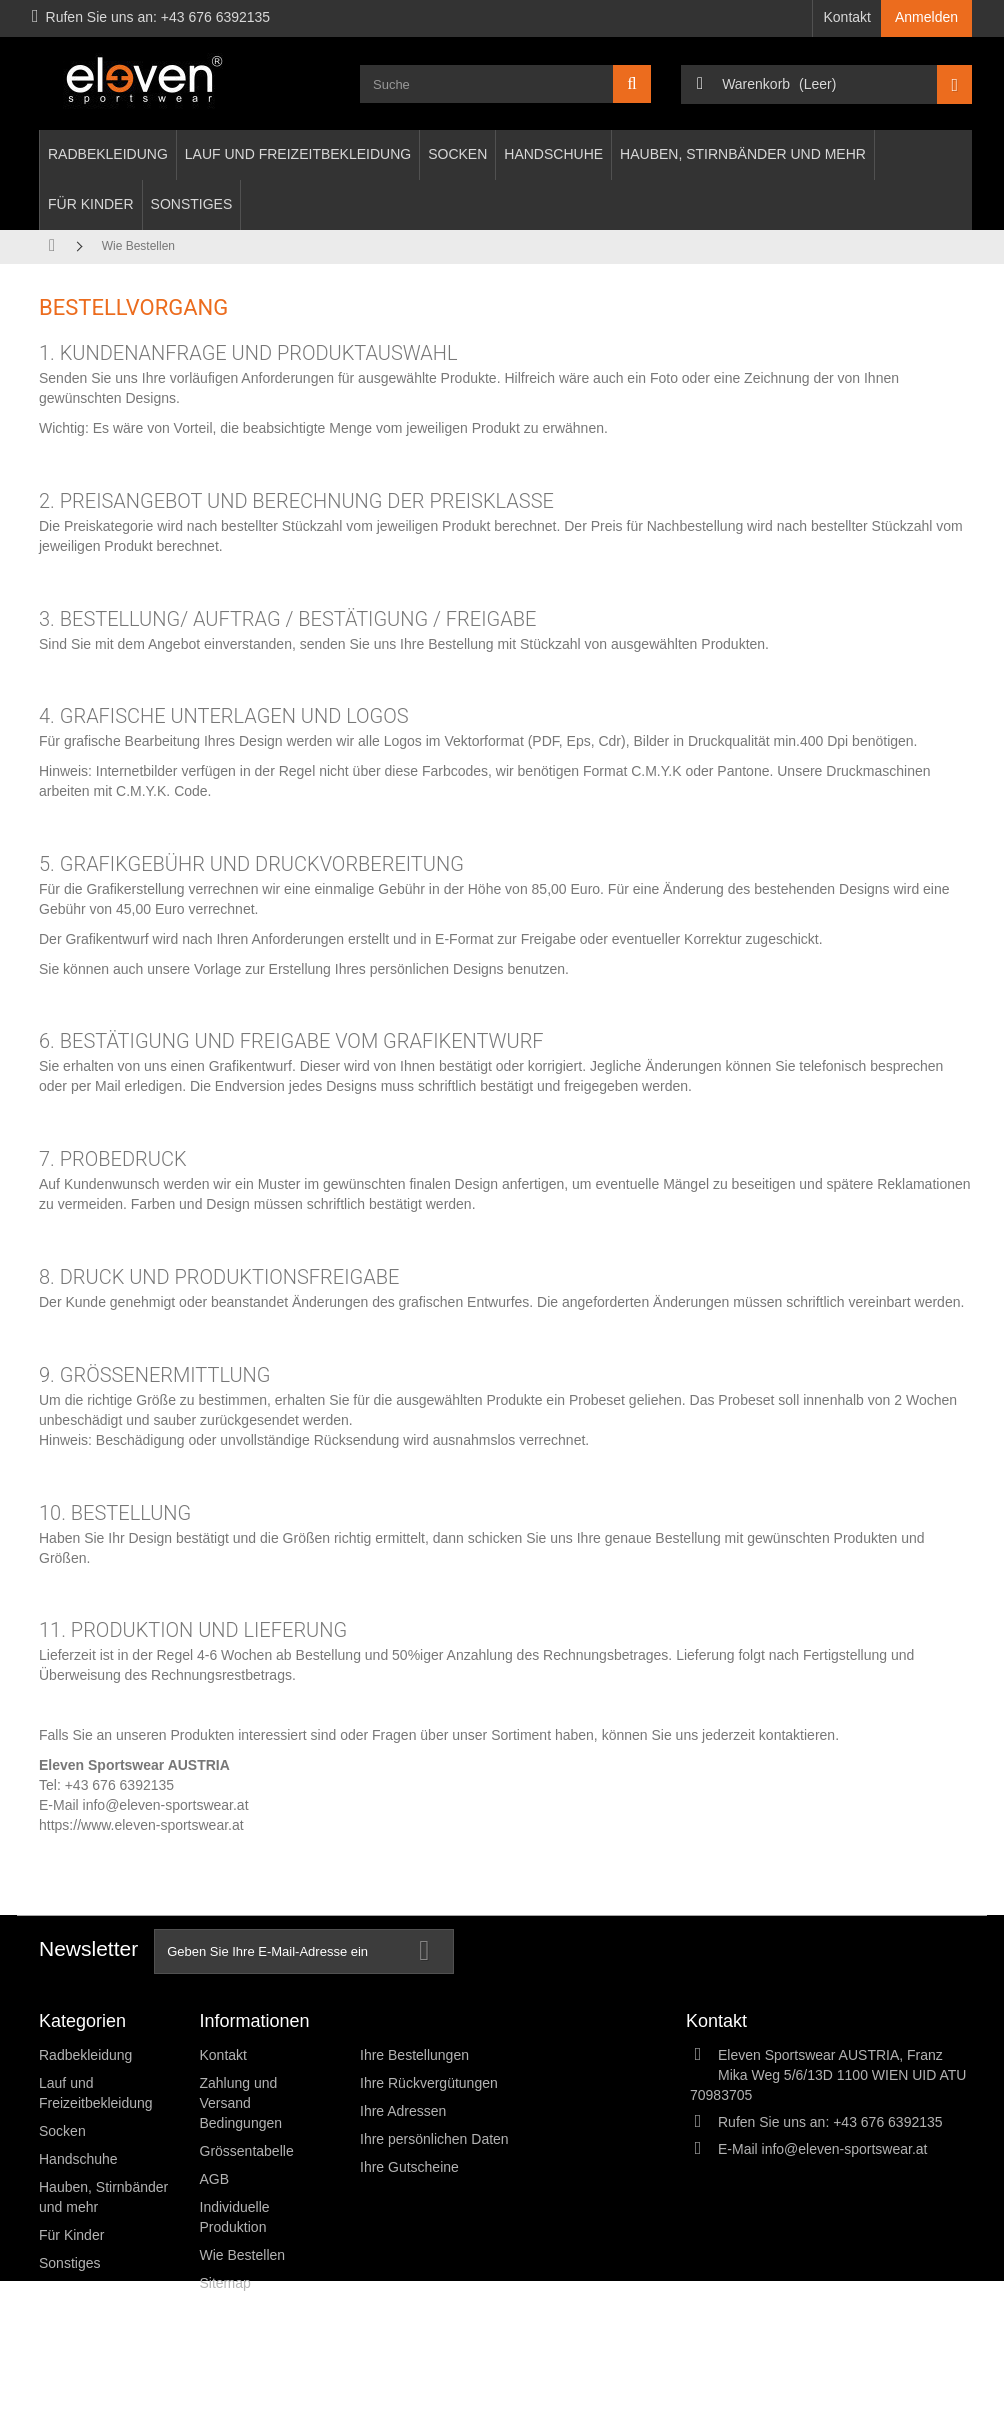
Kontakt (846, 17)
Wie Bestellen (243, 2255)
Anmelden (926, 17)
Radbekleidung (108, 154)
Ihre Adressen (403, 2111)
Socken (457, 154)
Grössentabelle (247, 2151)
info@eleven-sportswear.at (166, 1805)
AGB (215, 2179)
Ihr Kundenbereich (433, 2021)
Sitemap (225, 2283)
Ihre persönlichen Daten (434, 2139)
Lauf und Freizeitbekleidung (298, 154)
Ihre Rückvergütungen (429, 2083)
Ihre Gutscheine (409, 2167)
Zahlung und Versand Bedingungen (241, 2103)
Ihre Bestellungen (414, 2055)
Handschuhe (553, 154)
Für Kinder (91, 204)
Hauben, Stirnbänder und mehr (743, 154)
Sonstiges (192, 204)
